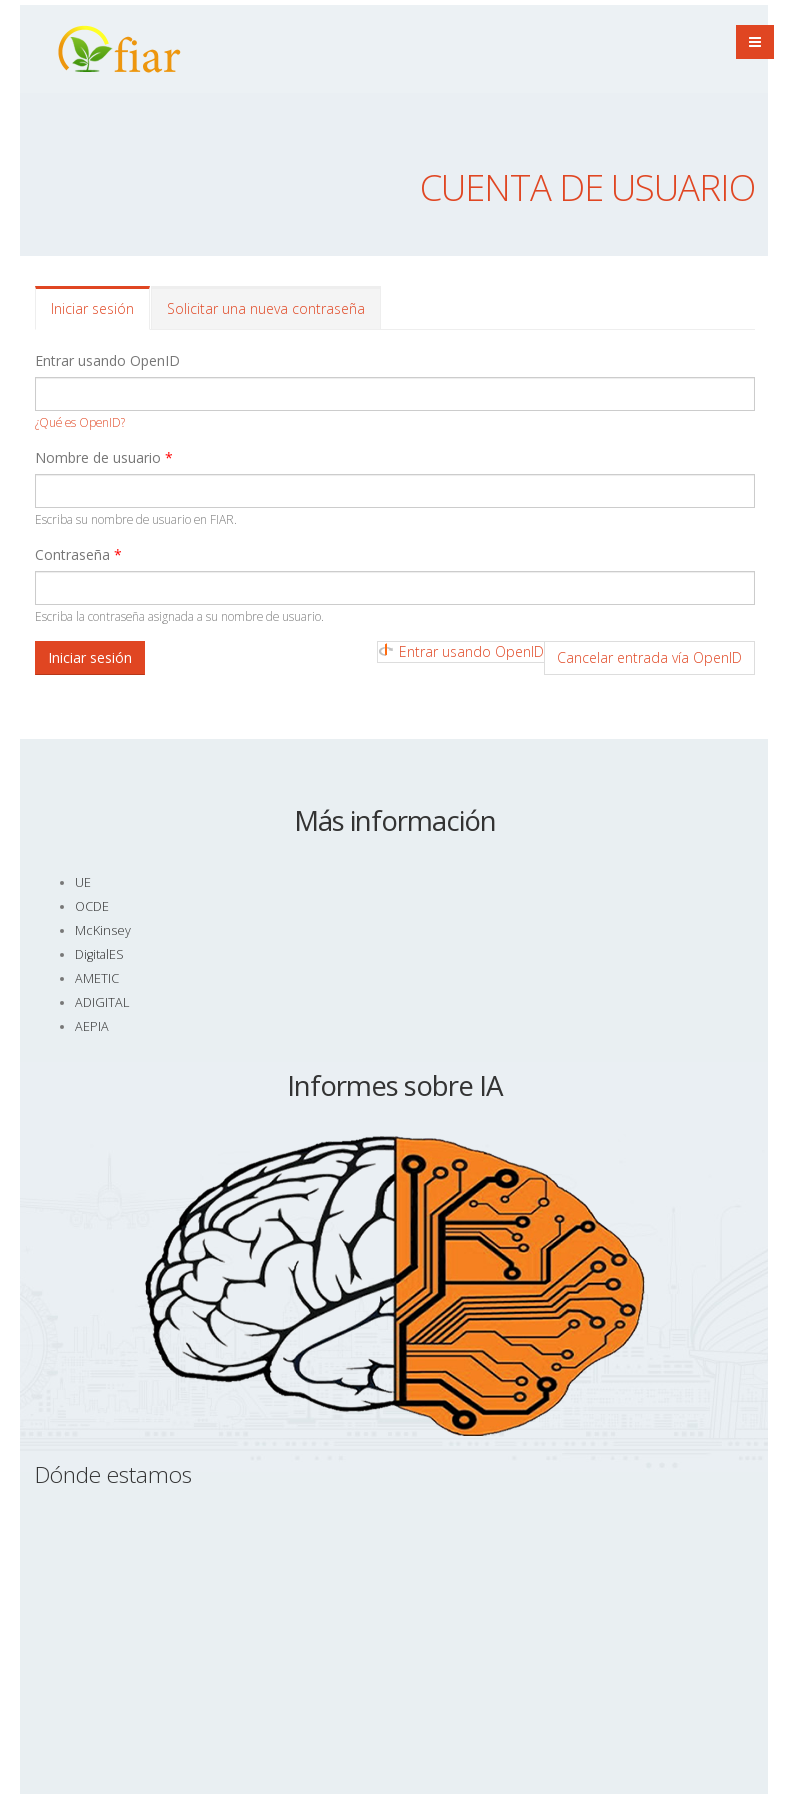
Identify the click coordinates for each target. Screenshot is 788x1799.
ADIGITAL (102, 1002)
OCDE (92, 906)
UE (83, 882)
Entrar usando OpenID (107, 360)
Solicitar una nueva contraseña (266, 308)
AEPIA (92, 1026)
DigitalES (99, 954)
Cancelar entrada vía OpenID (649, 657)
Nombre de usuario (104, 457)
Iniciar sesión (100, 314)
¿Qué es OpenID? (80, 422)
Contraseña (78, 554)
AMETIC (97, 978)
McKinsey (103, 930)
